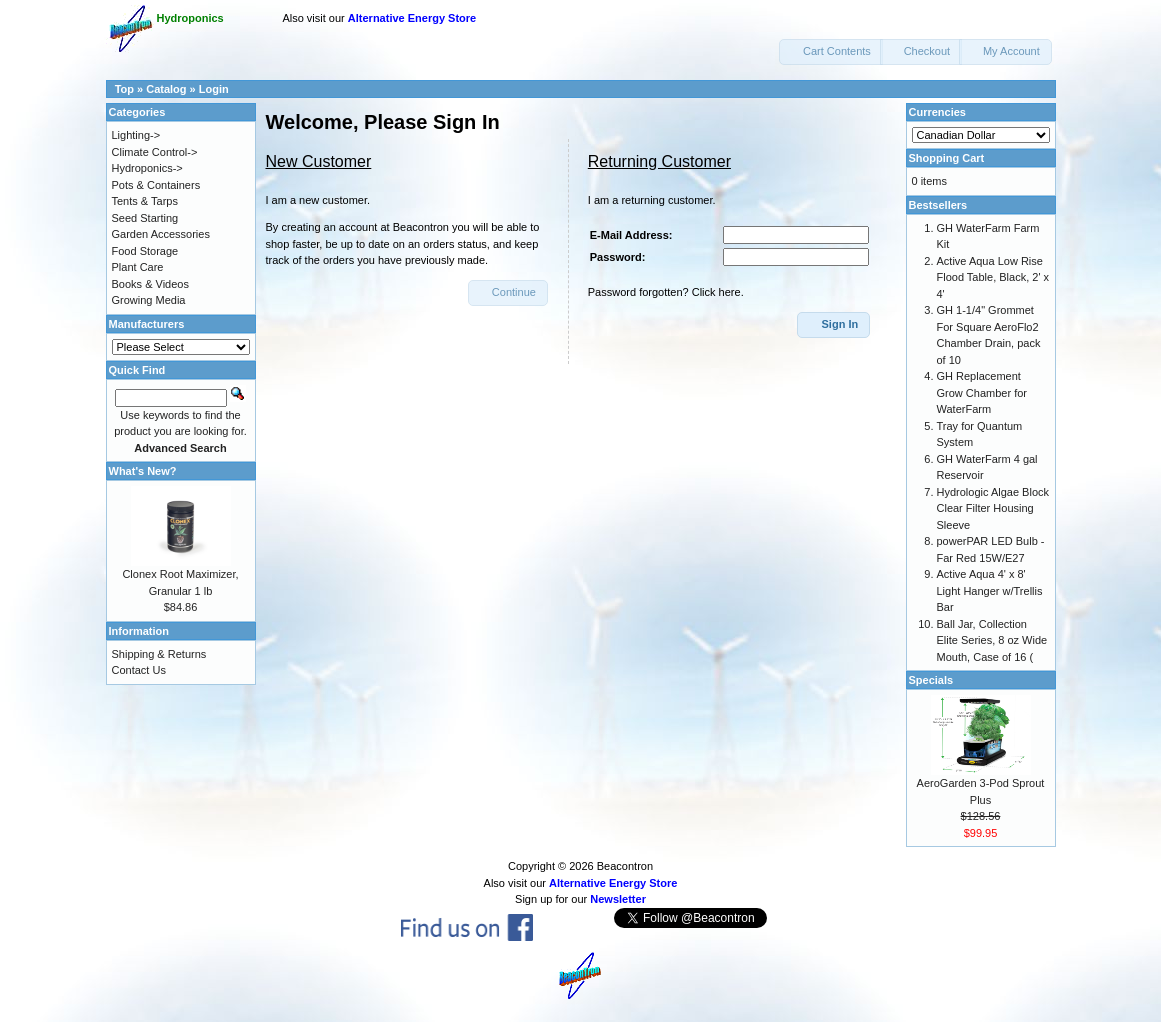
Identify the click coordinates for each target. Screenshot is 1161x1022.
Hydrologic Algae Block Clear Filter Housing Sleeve (993, 508)
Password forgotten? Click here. (666, 292)
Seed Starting (145, 218)
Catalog (166, 89)
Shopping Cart (947, 158)
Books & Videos (150, 284)
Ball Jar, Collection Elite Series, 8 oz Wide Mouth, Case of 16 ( (992, 640)
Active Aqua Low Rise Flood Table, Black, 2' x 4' (993, 277)
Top (124, 89)
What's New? (143, 471)
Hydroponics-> (147, 168)
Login (214, 89)
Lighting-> (136, 135)
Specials (931, 680)
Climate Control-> (155, 152)
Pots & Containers (156, 185)
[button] (831, 52)
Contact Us (139, 670)
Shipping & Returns (159, 654)
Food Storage (145, 251)
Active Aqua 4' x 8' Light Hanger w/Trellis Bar (990, 590)
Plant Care (138, 267)
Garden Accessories (161, 234)
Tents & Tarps (145, 201)
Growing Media (149, 300)
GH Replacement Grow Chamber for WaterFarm (982, 392)
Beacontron (625, 866)
